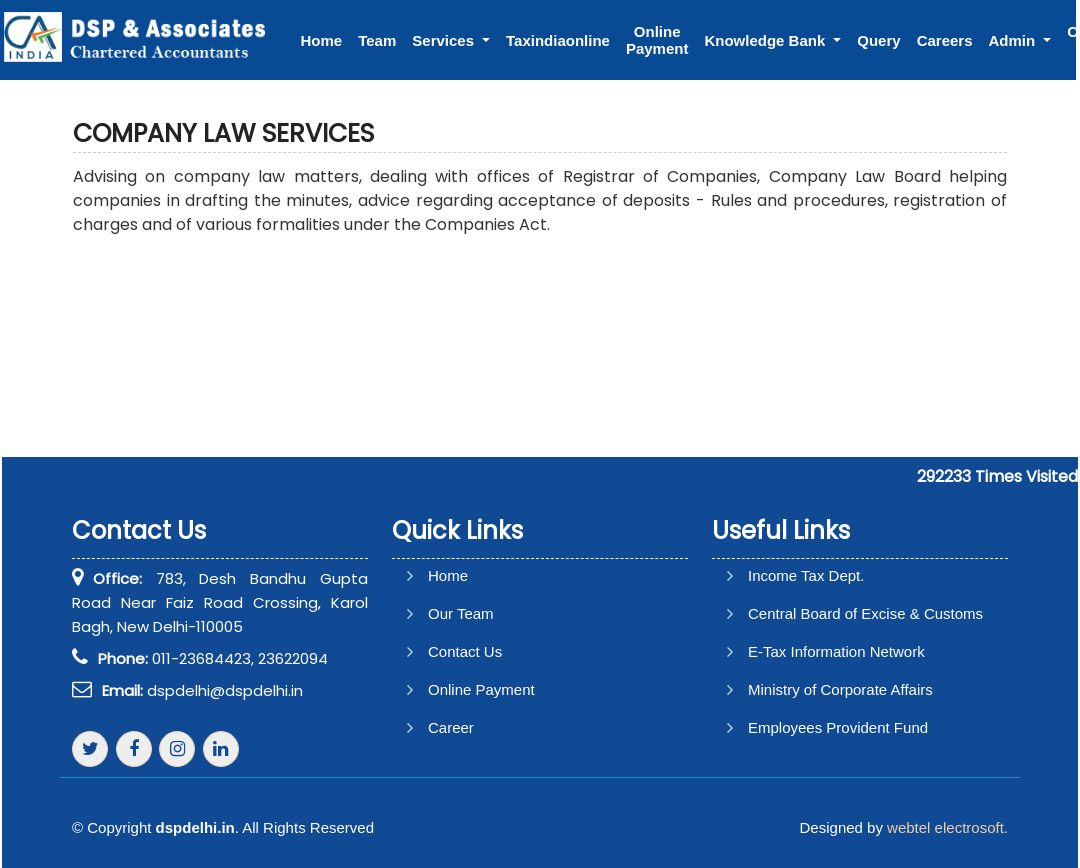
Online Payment (657, 40)
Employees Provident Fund (838, 727)
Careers (945, 40)
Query (878, 40)
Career (451, 727)
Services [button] (445, 40)
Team (377, 40)
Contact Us (465, 651)
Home (322, 40)
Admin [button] (1014, 40)
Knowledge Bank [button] (766, 40)
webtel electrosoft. (947, 827)
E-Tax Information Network (836, 651)
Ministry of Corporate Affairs (840, 689)
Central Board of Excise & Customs (865, 613)
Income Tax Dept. (806, 575)
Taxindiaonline (558, 40)
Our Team (461, 613)
